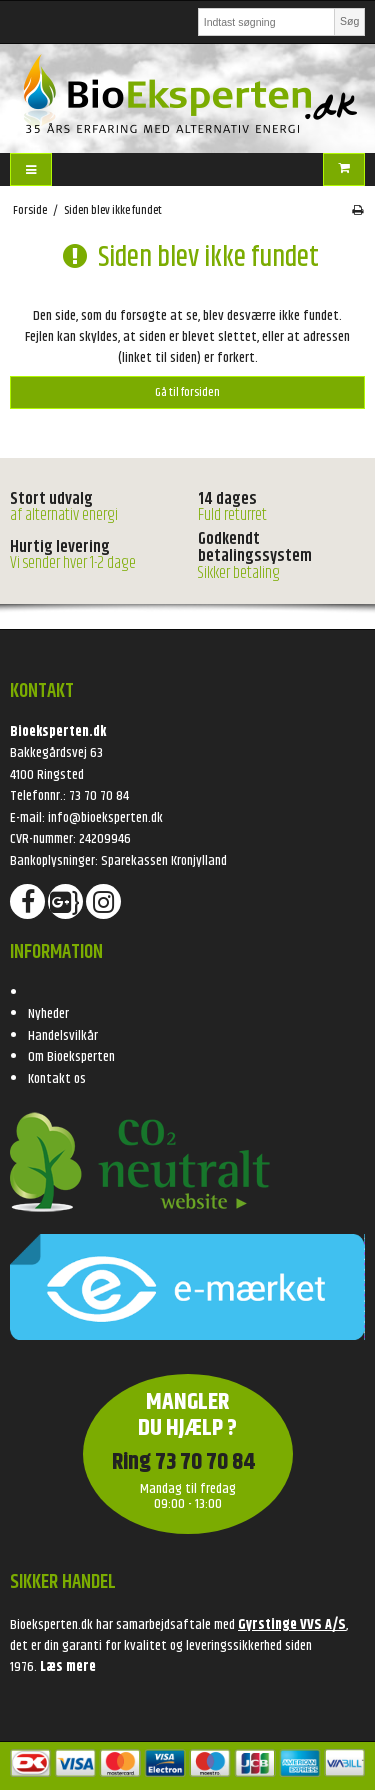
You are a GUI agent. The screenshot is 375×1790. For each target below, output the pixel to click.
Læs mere (68, 1667)
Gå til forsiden (187, 392)
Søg (349, 21)
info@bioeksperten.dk (105, 818)
